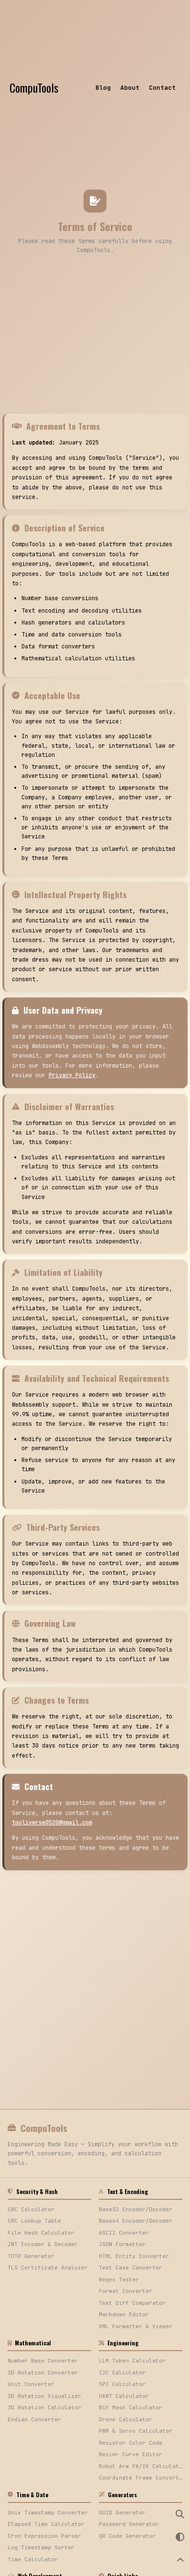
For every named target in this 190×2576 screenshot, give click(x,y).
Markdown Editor (124, 2314)
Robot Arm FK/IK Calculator (140, 2466)
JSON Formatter (122, 2244)
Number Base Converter (43, 2360)
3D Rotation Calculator (44, 2407)
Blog (103, 88)
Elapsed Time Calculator (46, 2524)
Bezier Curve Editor (130, 2454)
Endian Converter (34, 2419)
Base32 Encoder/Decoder (135, 2209)
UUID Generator (122, 2512)
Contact (162, 88)
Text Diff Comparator (132, 2303)
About (129, 88)
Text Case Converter (130, 2267)
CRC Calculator (31, 2209)
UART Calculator (124, 2396)
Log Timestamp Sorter (41, 2547)
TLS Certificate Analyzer (48, 2267)
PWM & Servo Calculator (135, 2431)
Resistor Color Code (130, 2442)
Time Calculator (33, 2559)
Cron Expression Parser (44, 2536)
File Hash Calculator (41, 2232)
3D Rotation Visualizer (44, 2396)
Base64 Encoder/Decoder (135, 2220)
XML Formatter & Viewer (135, 2326)
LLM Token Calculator (132, 2360)
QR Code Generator (127, 2536)
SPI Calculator (122, 2384)
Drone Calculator (125, 2419)
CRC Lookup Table (34, 2220)
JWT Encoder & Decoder (43, 2244)
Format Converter (125, 2291)
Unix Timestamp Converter (48, 2512)
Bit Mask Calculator (130, 2407)
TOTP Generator (31, 2256)
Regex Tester (119, 2279)
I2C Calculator (122, 2372)
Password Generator (129, 2524)
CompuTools (34, 87)
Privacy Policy (72, 1075)
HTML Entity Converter (134, 2256)
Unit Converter (31, 2384)
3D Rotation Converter (43, 2372)
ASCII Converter (124, 2232)
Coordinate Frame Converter (140, 2477)
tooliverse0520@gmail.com (52, 1822)
